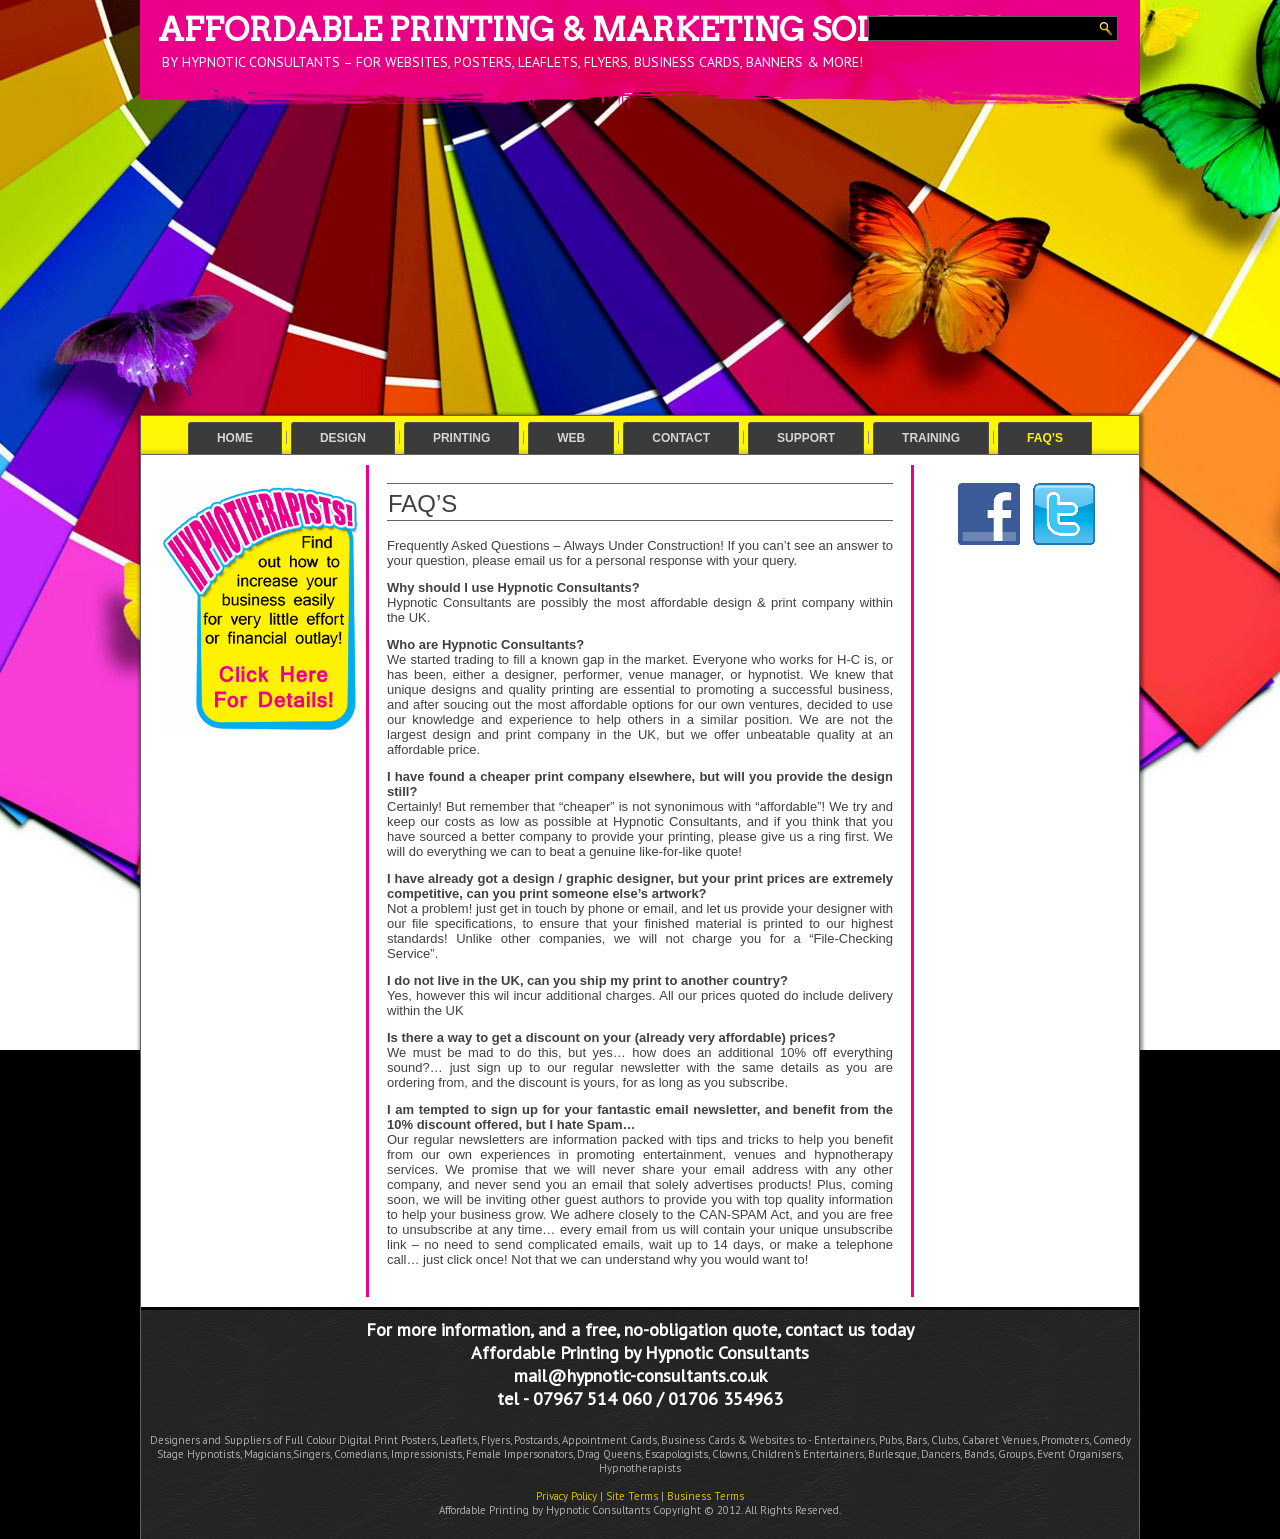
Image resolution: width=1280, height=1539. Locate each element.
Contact (681, 438)
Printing (461, 438)
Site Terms (632, 1496)
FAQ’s (1045, 438)
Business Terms (705, 1496)
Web (571, 438)
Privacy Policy (566, 1496)
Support (806, 438)
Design (343, 438)
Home (235, 438)
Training (931, 438)
